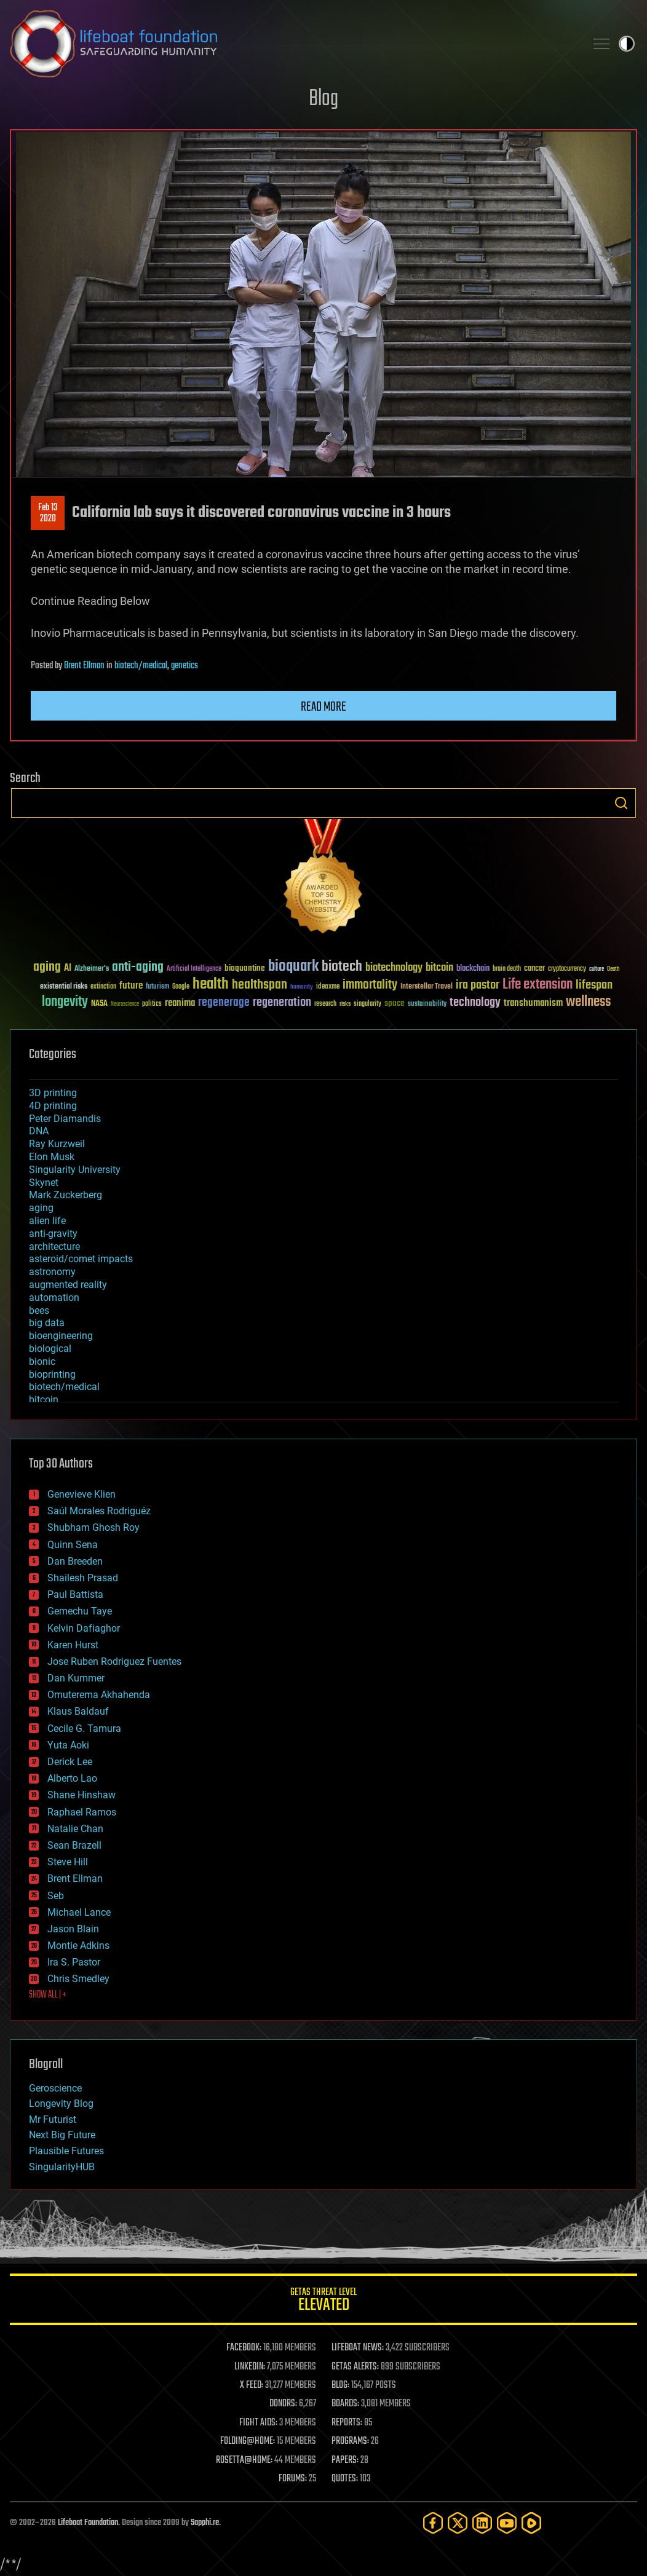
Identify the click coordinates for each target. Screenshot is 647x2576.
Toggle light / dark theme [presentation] (627, 44)
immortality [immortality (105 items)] (370, 985)
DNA (39, 1131)
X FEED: (251, 2385)
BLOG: (340, 2385)
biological (50, 1348)
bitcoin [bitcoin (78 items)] (439, 968)
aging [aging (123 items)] (47, 967)
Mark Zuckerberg (65, 1195)
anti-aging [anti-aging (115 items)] (138, 967)
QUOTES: (344, 2479)
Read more (323, 707)
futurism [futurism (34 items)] (157, 987)
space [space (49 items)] (394, 1003)
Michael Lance (79, 1912)
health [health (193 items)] (211, 985)
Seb (55, 1896)
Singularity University (75, 1169)
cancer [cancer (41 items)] (534, 969)
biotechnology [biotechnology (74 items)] (394, 968)
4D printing (53, 1106)
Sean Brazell (74, 1845)
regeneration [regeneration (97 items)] (282, 1002)
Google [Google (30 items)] (180, 987)
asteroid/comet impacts (81, 1259)
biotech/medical (140, 666)
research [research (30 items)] (325, 1004)
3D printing (53, 1093)
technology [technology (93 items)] (475, 1003)
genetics (184, 666)
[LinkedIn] (482, 2523)
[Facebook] (433, 2523)
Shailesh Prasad (82, 1578)
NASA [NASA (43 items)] (99, 1004)
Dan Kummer (76, 1678)
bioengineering (61, 1335)
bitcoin (43, 1399)
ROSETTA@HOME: (244, 2460)
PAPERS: (345, 2460)
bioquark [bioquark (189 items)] (293, 967)
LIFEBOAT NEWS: (357, 2348)
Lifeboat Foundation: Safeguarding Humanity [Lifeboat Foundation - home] (293, 43)
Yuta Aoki (68, 1745)
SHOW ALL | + (47, 1995)
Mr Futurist (52, 2119)
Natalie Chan (75, 1829)
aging (41, 1208)
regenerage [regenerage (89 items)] (224, 1002)
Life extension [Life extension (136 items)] (537, 985)
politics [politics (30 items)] (152, 1004)
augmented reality (68, 1284)
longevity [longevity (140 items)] (65, 1002)
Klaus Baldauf (78, 1711)
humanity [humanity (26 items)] (301, 987)
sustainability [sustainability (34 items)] (427, 1004)
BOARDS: (345, 2404)
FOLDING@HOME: (247, 2441)
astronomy (52, 1272)
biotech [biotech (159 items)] (342, 966)
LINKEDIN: (249, 2367)
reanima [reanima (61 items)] (180, 1003)
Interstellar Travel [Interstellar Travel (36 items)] (426, 987)
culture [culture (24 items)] (596, 969)
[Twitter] (457, 2523)
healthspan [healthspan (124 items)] (259, 985)
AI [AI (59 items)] (67, 968)
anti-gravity (53, 1233)
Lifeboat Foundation (88, 2523)
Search (621, 803)
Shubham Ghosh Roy (93, 1527)
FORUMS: (293, 2479)
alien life (47, 1221)
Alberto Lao (72, 1778)
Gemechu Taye (79, 1611)
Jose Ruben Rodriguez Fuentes (114, 1661)
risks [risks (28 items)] (345, 1004)
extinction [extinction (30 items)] (103, 987)
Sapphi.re (205, 2523)
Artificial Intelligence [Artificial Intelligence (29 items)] (194, 969)
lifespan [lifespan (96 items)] (594, 985)
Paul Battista (75, 1594)
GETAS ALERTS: (355, 2367)
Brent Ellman (84, 666)
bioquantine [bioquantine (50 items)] (244, 968)
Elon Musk (51, 1157)
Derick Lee (69, 1762)
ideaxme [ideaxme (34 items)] (327, 987)
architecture (54, 1246)
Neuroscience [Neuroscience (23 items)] (125, 1005)
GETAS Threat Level (323, 2301)
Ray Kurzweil (57, 1144)
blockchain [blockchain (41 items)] (473, 969)
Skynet (43, 1182)
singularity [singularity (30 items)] (367, 1004)
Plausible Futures (66, 2151)
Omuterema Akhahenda (98, 1695)
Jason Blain (73, 1929)
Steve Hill (67, 1862)
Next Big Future (62, 2135)
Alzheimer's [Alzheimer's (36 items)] (91, 969)
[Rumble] (531, 2523)
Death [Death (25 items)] (613, 969)
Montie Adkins (78, 1945)
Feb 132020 (47, 513)
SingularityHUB (62, 2167)
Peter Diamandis (65, 1118)
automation (54, 1297)
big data (47, 1323)
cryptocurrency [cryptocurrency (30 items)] (567, 969)
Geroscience (55, 2088)
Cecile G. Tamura (84, 1728)
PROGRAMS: (350, 2441)
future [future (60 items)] (131, 986)
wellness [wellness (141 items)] (588, 1002)
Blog (323, 99)
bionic (42, 1361)
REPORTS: (346, 2423)
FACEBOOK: (243, 2348)
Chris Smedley (78, 1979)
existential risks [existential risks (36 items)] (63, 987)
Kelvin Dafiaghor (83, 1628)
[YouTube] (507, 2523)
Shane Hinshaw (81, 1795)
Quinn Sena (72, 1545)
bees (39, 1310)
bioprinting (52, 1374)
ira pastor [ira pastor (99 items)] (477, 985)
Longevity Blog (61, 2103)
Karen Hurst (72, 1645)
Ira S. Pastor (73, 1962)
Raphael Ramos (81, 1812)
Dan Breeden (75, 1561)
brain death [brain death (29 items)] (507, 969)
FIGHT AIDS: (258, 2423)
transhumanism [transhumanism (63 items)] (533, 1003)
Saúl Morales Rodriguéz (99, 1511)
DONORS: (283, 2404)
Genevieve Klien (81, 1494)
